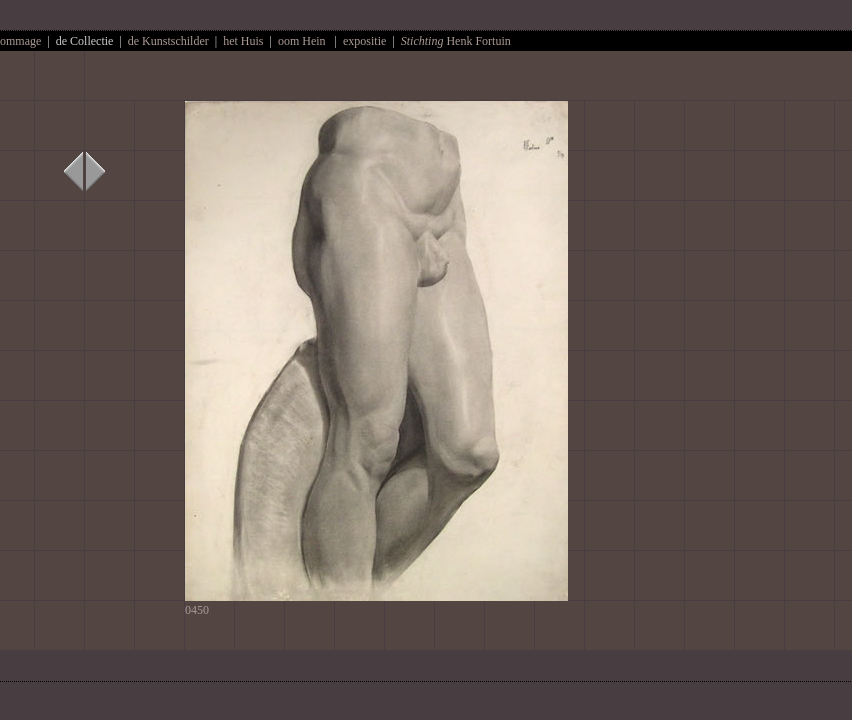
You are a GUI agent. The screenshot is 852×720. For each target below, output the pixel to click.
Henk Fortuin (456, 41)
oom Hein (302, 41)
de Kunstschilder (168, 41)
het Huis (244, 41)
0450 (376, 603)
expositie (364, 41)
